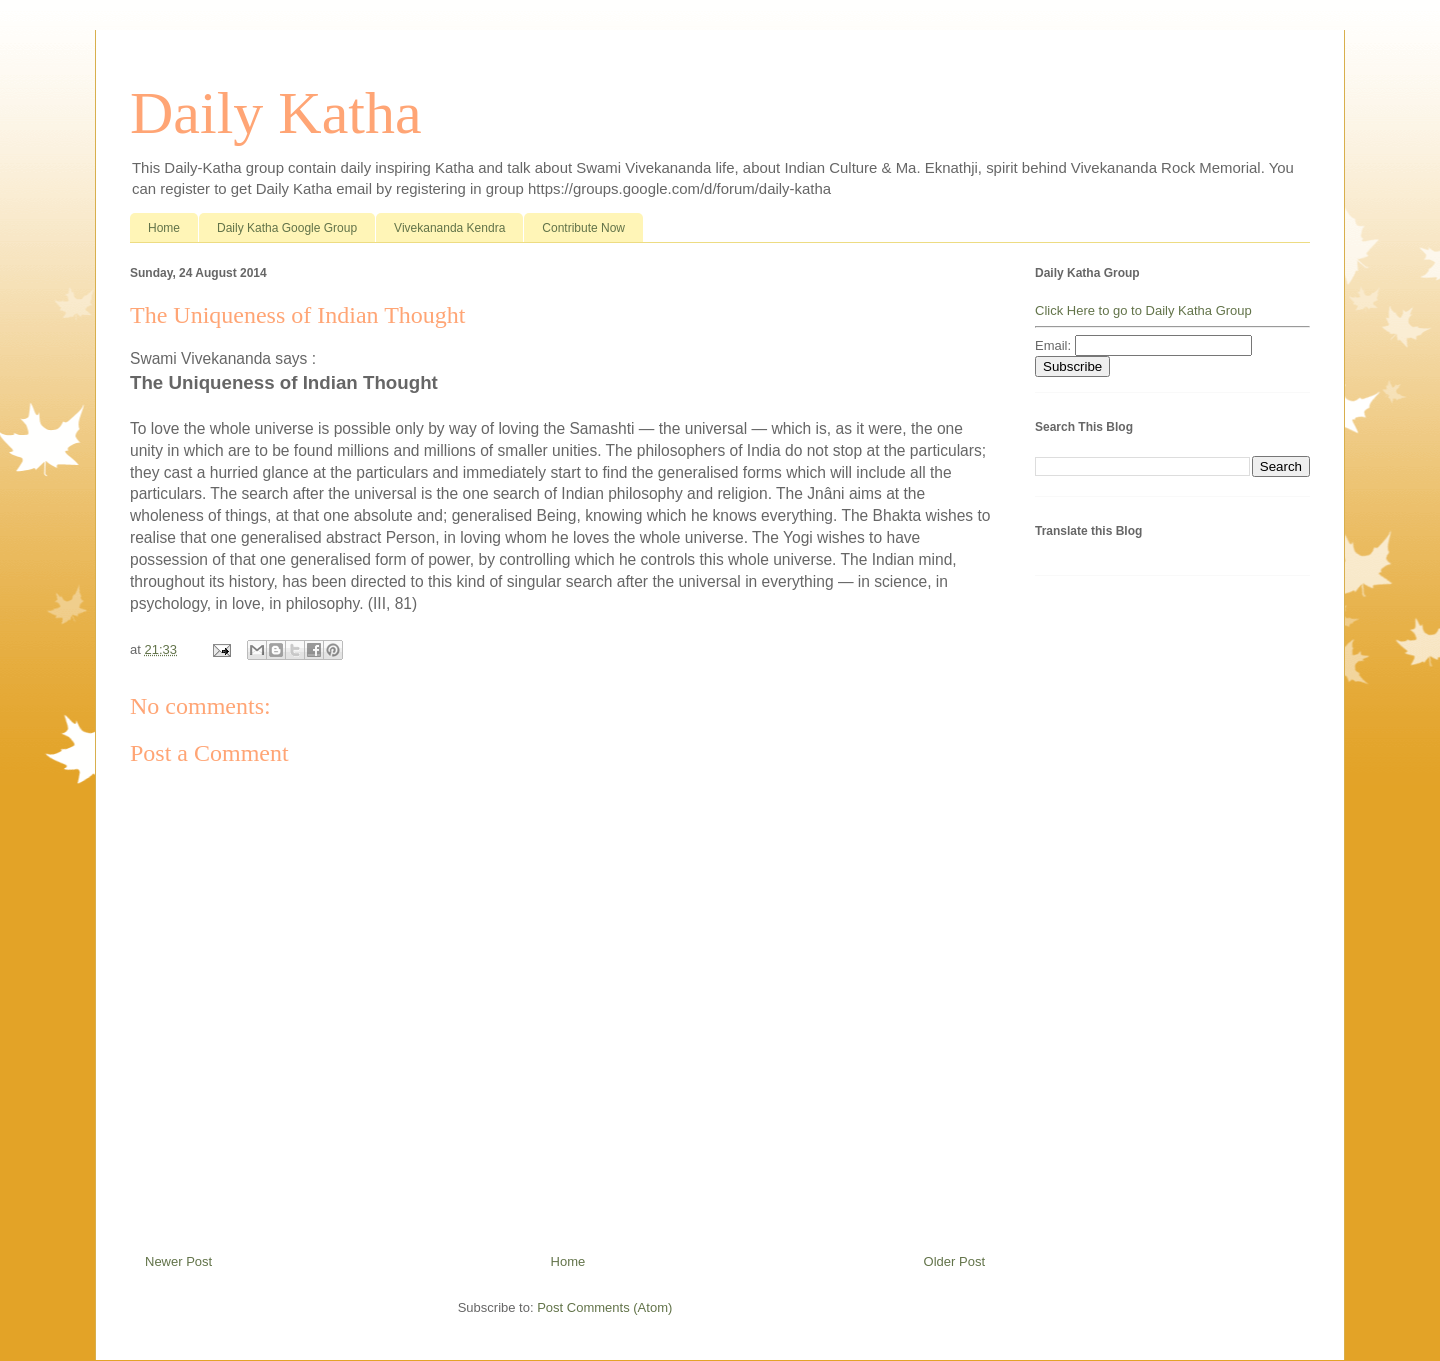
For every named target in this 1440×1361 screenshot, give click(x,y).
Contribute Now (583, 228)
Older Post (954, 1261)
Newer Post (178, 1261)
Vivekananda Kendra (449, 228)
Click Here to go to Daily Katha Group (1143, 310)
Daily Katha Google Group (287, 228)
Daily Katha (276, 113)
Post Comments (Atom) (604, 1307)
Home (164, 228)
